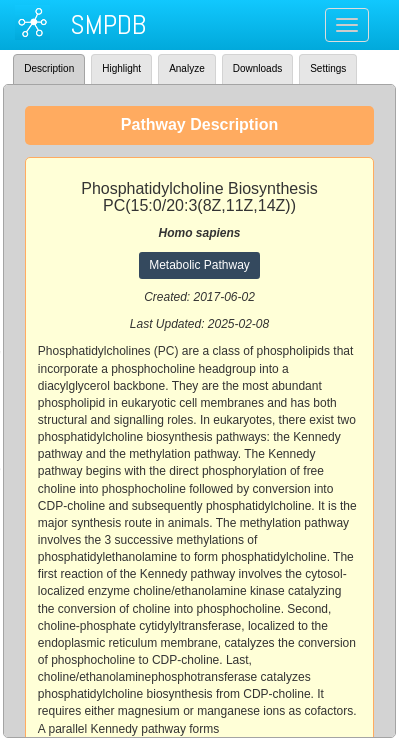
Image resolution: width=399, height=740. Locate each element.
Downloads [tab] (257, 68)
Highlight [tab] (121, 68)
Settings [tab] (328, 68)
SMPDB (108, 24)
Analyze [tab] (187, 68)
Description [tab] (49, 68)
